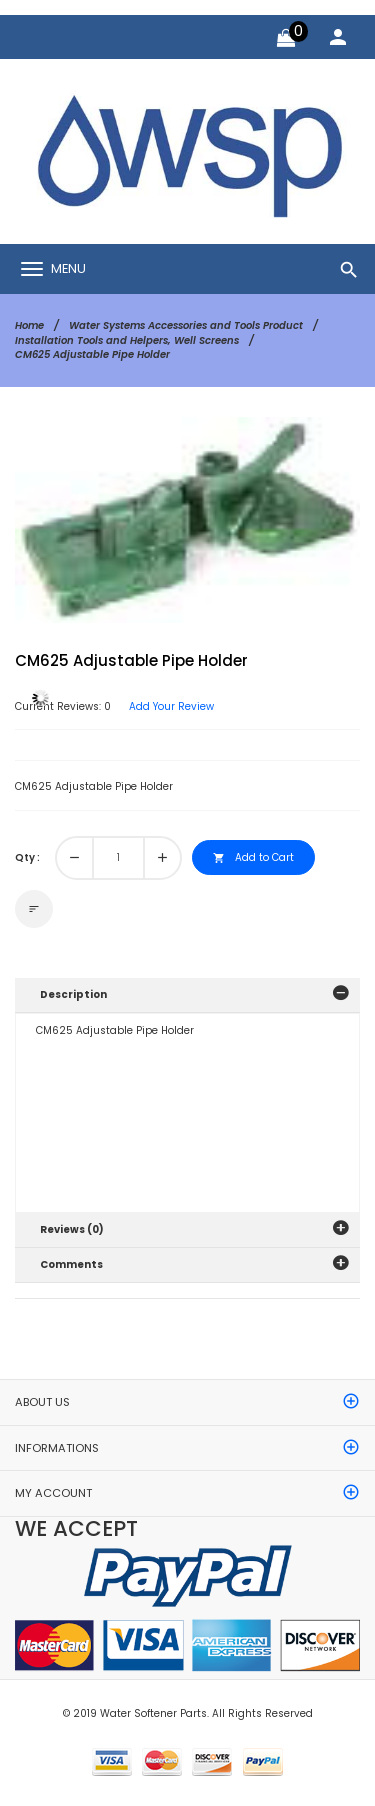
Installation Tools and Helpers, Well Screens (127, 340)
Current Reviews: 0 (63, 707)
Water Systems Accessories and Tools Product (186, 325)
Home (29, 325)
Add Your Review (171, 707)
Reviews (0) (72, 1229)
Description (73, 994)
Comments (71, 1264)
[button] (314, 463)
